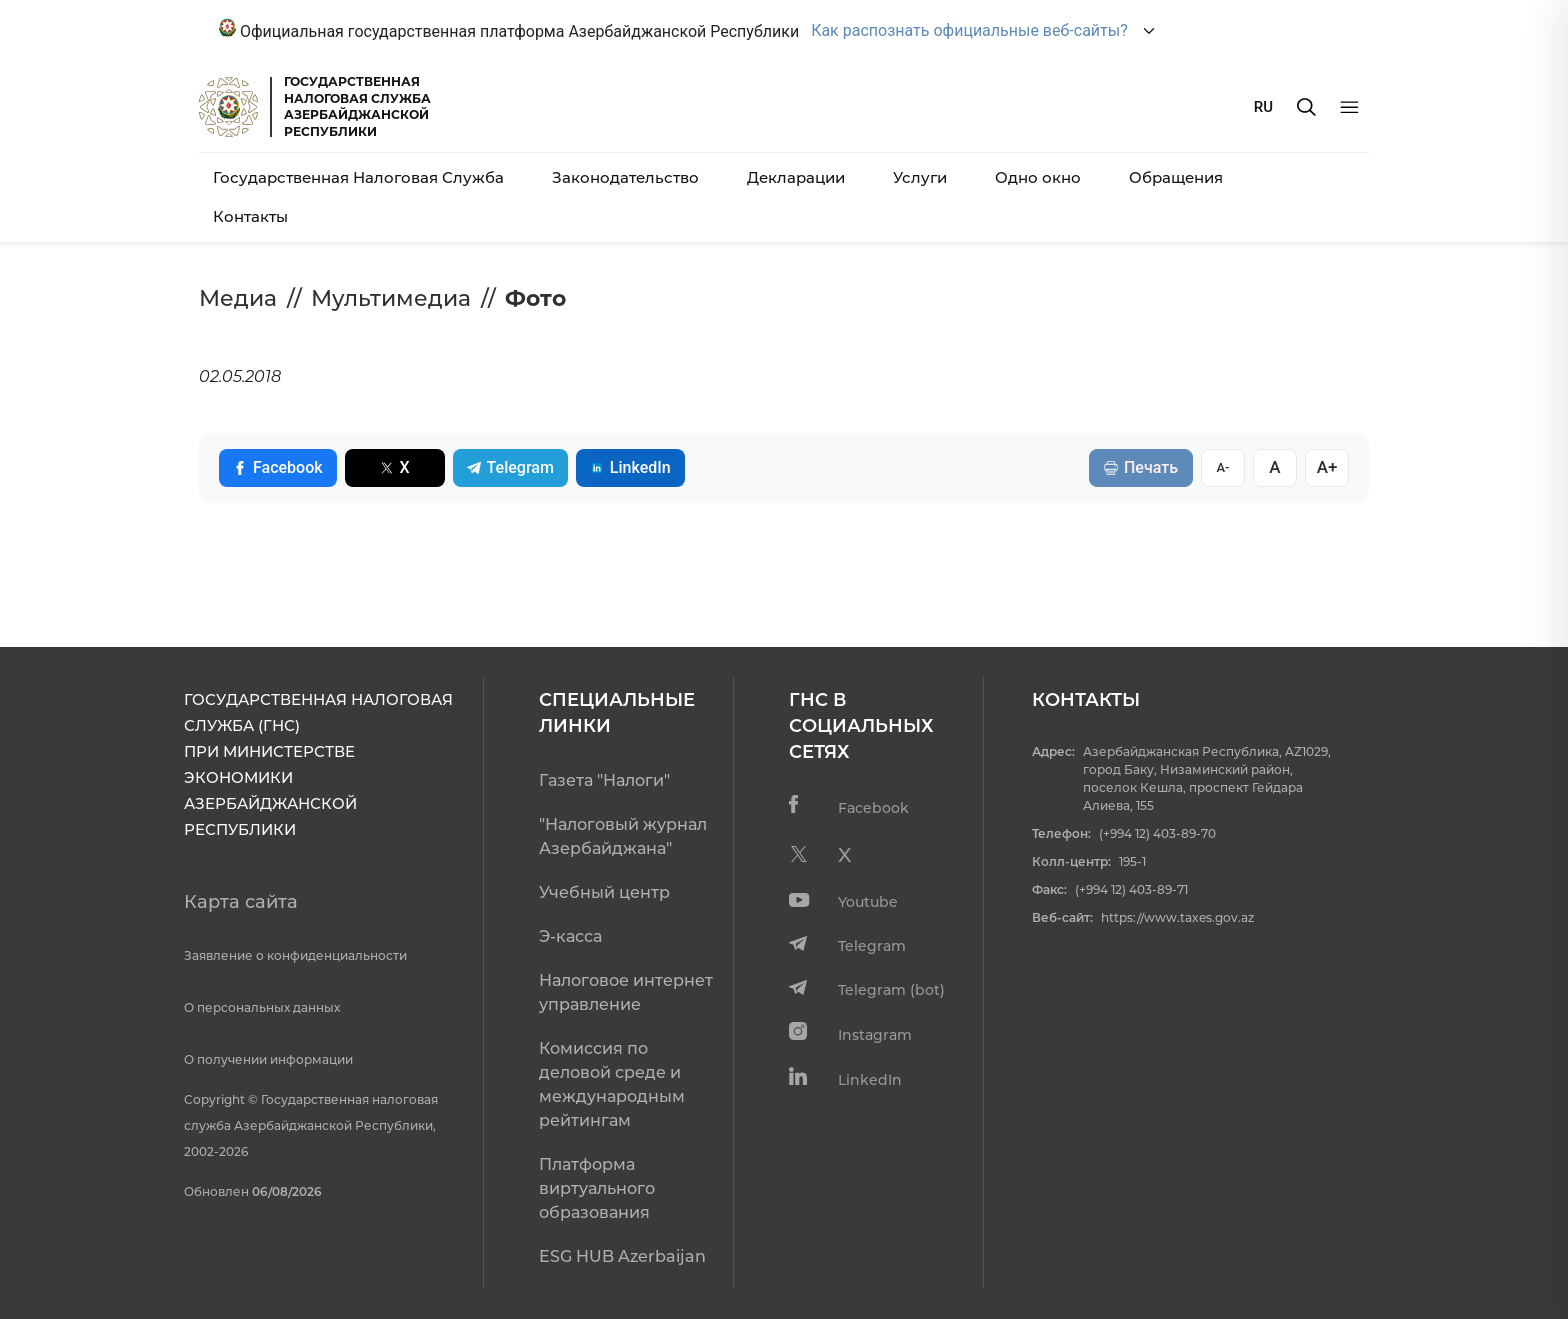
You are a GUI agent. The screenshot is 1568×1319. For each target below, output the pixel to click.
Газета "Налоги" (604, 780)
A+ (1327, 467)
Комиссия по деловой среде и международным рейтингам (612, 1084)
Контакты (250, 216)
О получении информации (268, 1059)
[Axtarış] (1306, 107)
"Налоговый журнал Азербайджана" (623, 836)
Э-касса (570, 936)
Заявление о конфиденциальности (295, 955)
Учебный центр (604, 892)
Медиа (238, 298)
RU (1263, 107)
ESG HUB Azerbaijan (622, 1256)
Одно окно (1038, 177)
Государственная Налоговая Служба (358, 177)
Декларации (796, 177)
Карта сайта (241, 902)
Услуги (920, 177)
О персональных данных (262, 1007)
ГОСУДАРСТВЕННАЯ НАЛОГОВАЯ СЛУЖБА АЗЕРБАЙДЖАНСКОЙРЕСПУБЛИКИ (357, 106)
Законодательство (625, 177)
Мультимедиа (391, 298)
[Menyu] (1349, 107)
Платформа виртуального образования (597, 1188)
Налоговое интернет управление (626, 992)
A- (1222, 467)
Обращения (1176, 177)
